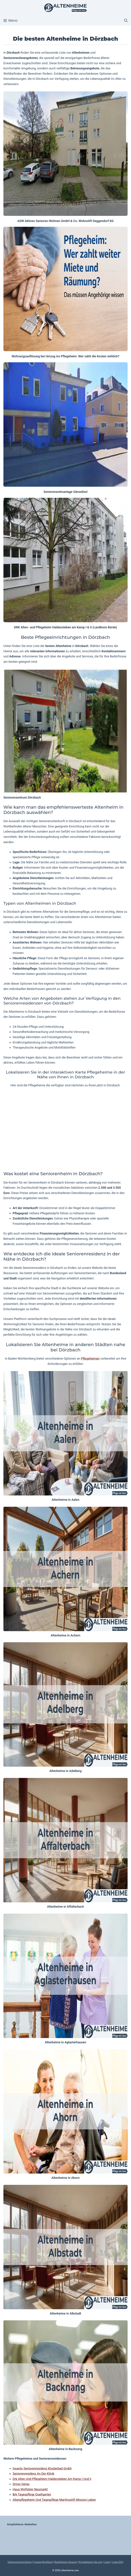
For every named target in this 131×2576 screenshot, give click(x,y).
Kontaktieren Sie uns (90, 2562)
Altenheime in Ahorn (66, 2178)
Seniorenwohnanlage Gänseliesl (65, 492)
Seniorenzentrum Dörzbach (22, 797)
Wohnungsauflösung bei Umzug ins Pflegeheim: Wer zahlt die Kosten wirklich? (65, 356)
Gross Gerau (21, 2484)
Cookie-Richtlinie (43, 2562)
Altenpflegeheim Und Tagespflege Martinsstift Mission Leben (54, 2499)
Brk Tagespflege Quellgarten (32, 2494)
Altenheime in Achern (65, 1635)
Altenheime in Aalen (65, 1499)
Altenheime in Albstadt (65, 2313)
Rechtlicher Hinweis (65, 2562)
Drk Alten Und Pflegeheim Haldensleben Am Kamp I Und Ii (52, 2479)
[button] (126, 20)
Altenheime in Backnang (65, 2449)
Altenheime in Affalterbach (65, 1906)
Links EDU (117, 2562)
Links (107, 2562)
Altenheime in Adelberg (65, 1771)
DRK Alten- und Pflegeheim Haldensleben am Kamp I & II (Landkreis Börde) (65, 627)
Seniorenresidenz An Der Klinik (33, 2473)
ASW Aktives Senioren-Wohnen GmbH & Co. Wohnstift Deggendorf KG (65, 221)
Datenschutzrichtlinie (20, 2562)
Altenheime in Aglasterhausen (65, 2042)
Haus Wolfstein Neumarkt (30, 2489)
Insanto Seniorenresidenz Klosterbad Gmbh (42, 2468)
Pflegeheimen (90, 1358)
